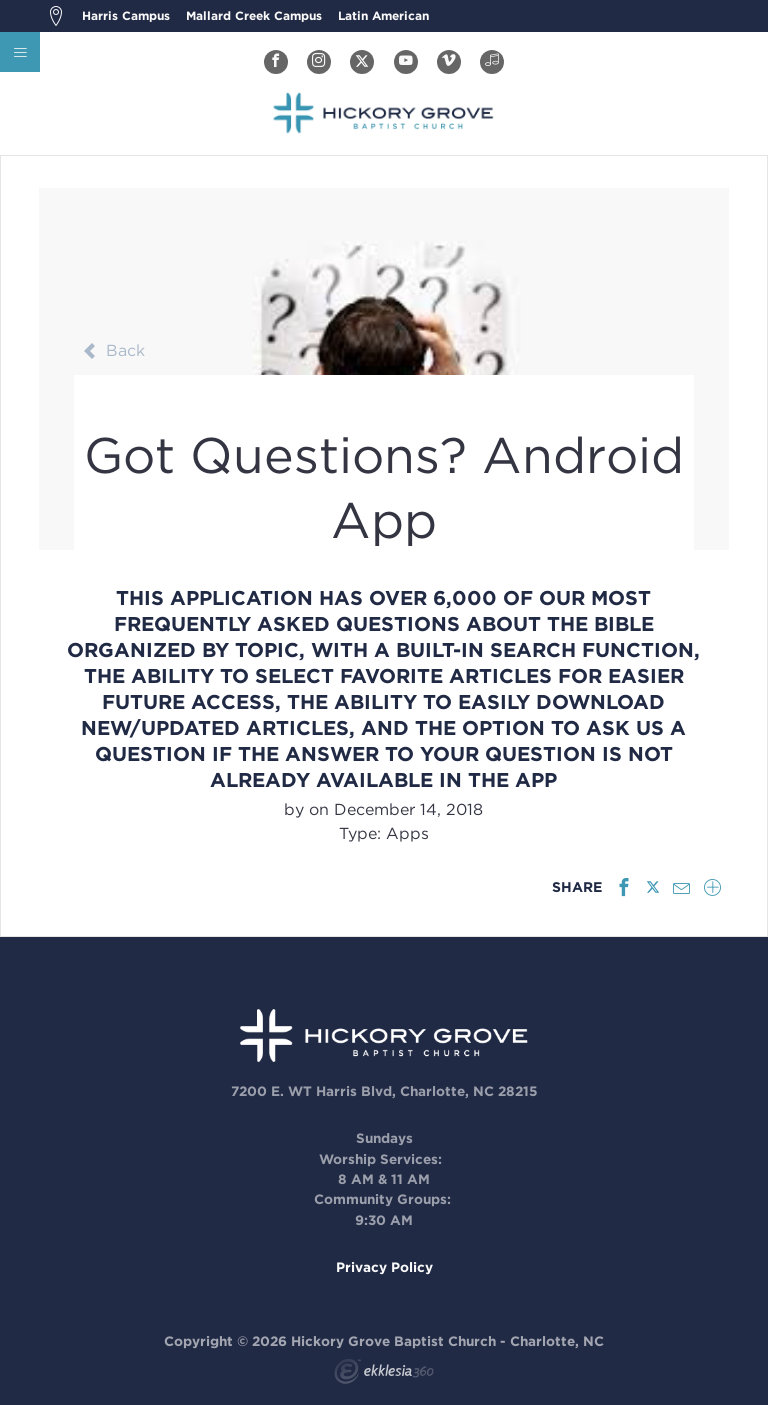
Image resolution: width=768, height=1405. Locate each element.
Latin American (383, 15)
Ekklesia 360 (384, 1374)
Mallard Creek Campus (254, 15)
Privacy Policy (384, 1267)
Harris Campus (126, 15)
